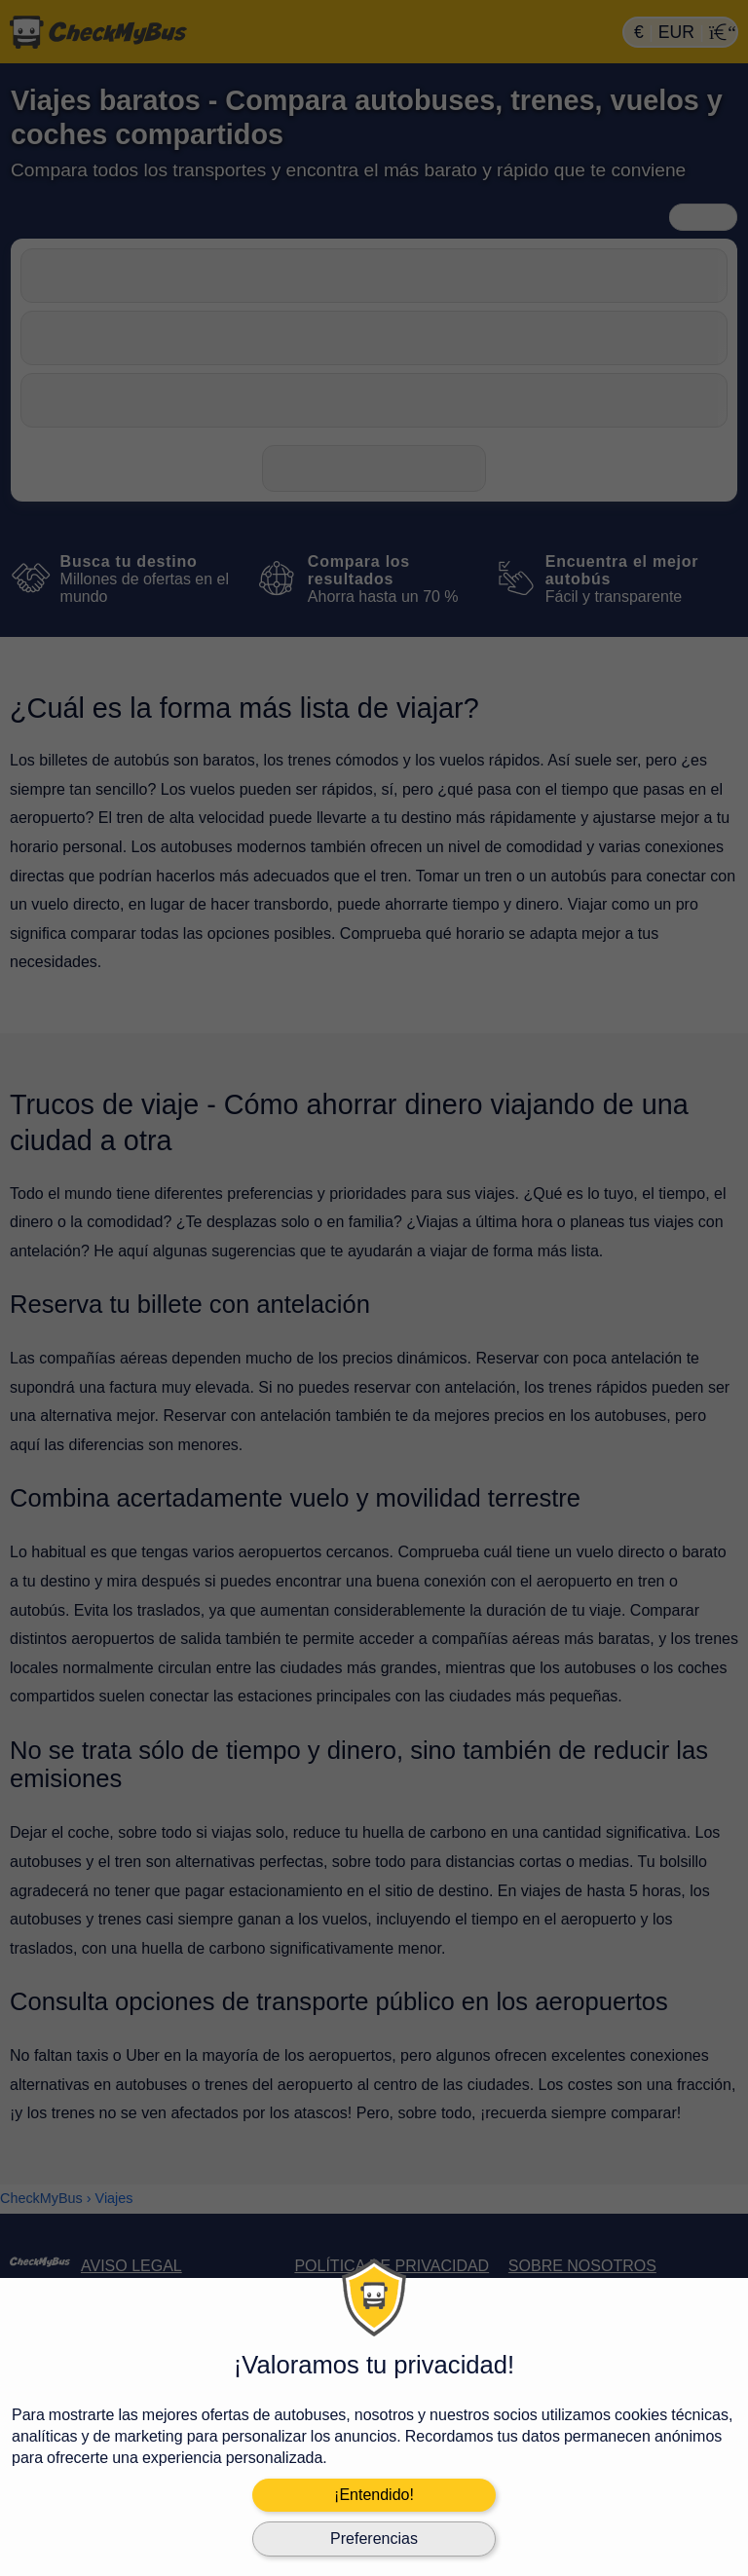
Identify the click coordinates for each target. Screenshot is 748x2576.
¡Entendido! (374, 2494)
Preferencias (374, 2538)
